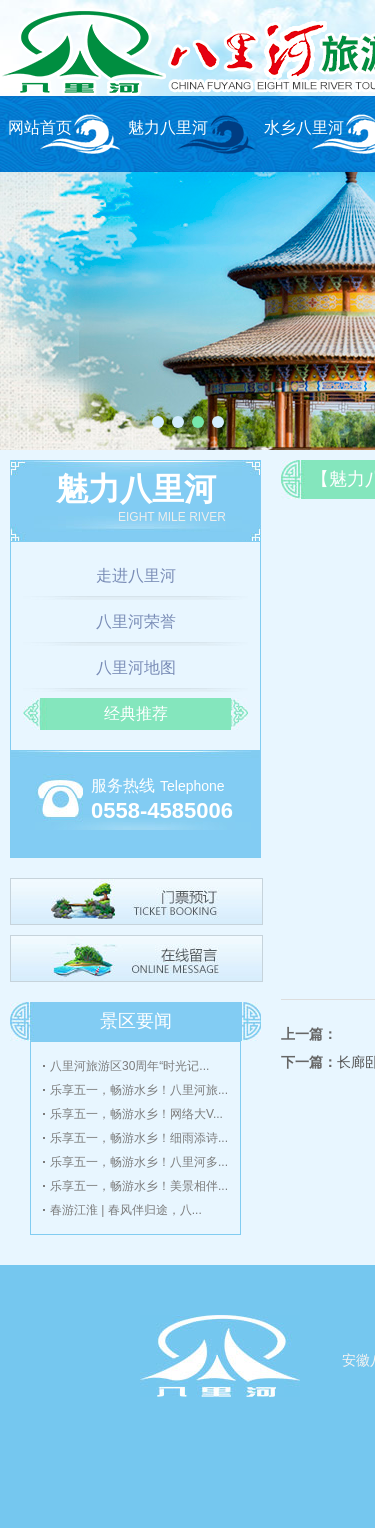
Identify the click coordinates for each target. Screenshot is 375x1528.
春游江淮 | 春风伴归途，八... (126, 1210)
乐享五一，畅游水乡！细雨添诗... (139, 1138)
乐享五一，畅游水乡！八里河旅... (139, 1090)
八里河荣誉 (136, 621)
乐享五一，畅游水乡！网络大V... (136, 1114)
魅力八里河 (168, 127)
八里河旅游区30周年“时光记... (129, 1066)
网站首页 (40, 127)
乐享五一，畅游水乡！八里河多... (139, 1162)
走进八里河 (136, 575)
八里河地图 (136, 667)
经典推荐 (136, 713)
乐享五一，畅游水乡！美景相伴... (139, 1186)
